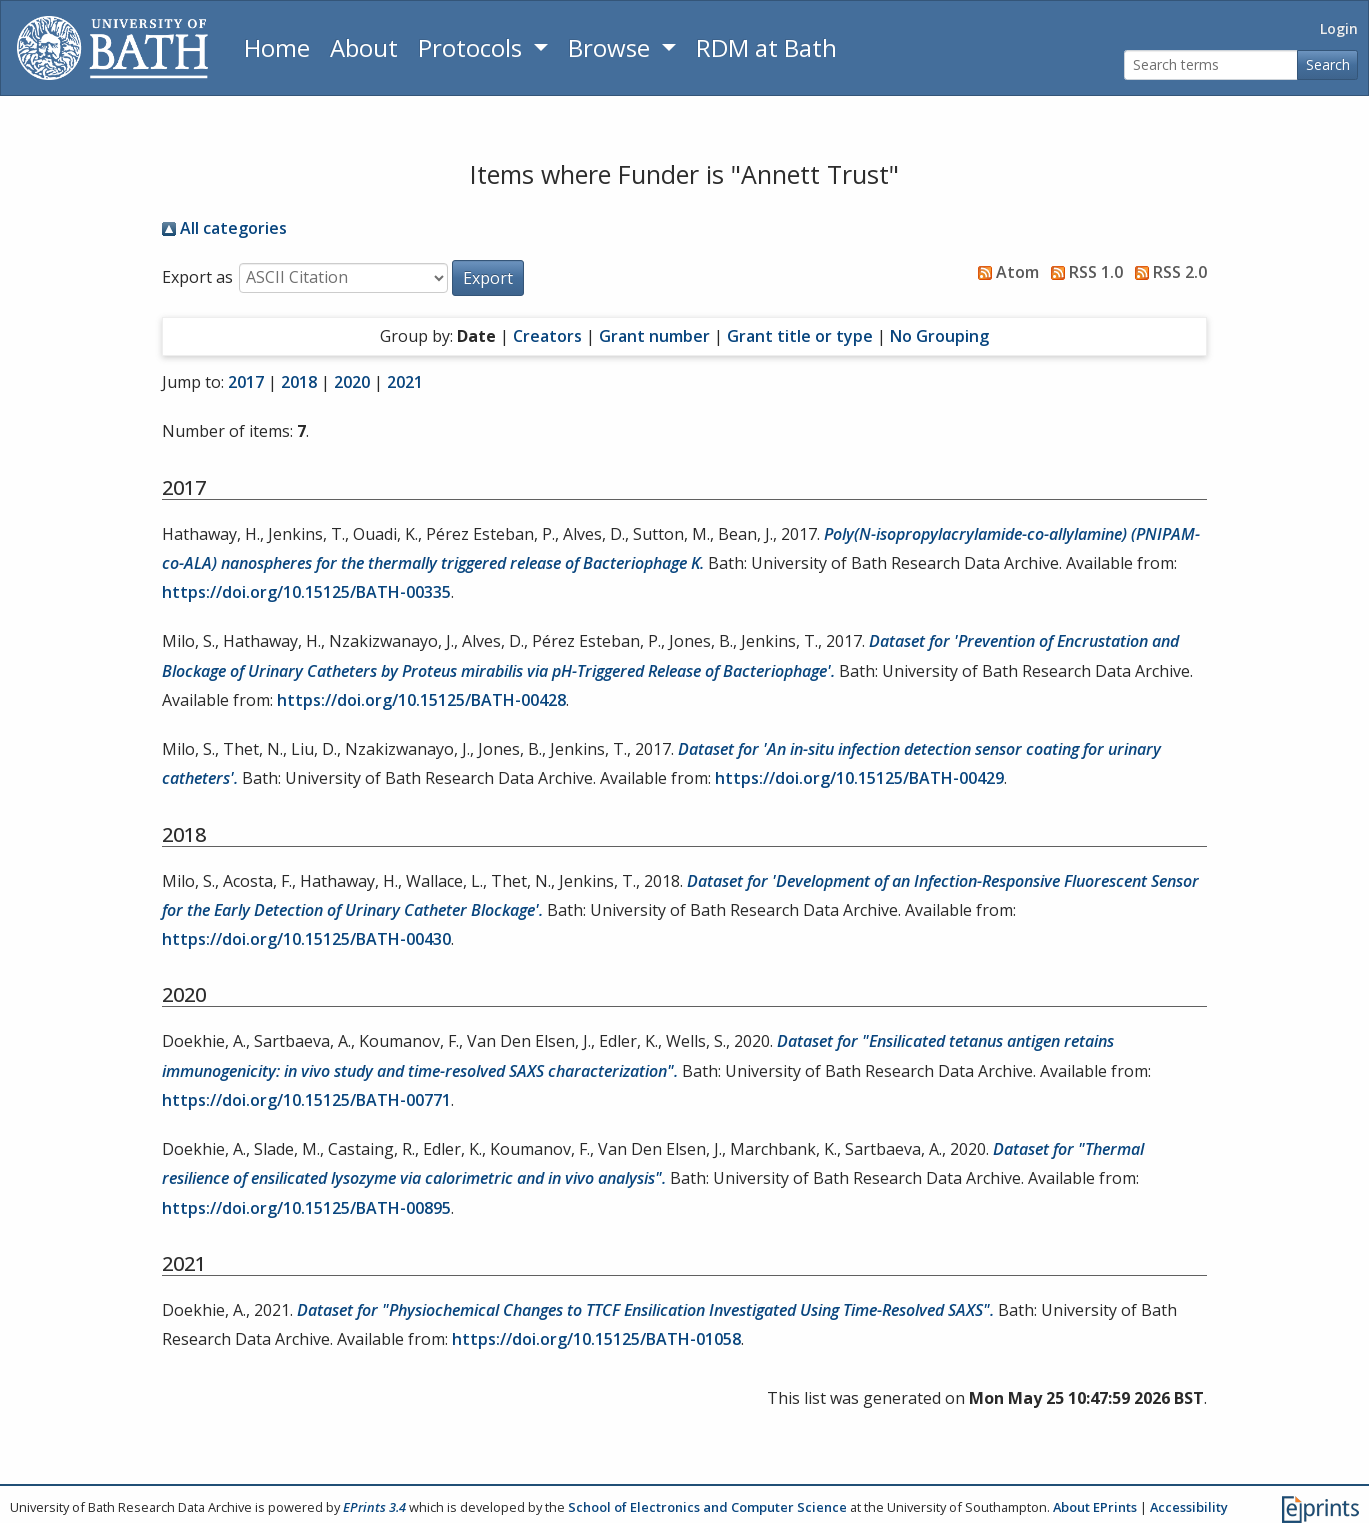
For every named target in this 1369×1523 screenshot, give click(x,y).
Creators (547, 336)
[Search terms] (1211, 65)
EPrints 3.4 (374, 1507)
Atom (1004, 272)
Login (1339, 28)
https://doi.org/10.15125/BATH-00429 (859, 778)
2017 (246, 382)
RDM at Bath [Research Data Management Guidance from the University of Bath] (766, 47)
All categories (224, 228)
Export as (197, 277)
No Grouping (939, 336)
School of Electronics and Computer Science (707, 1507)
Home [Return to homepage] (277, 47)
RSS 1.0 (1083, 272)
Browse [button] (612, 47)
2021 (405, 382)
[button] (488, 278)
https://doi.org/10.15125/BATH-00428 (421, 700)
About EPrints (1095, 1507)
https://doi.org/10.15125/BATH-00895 (306, 1208)
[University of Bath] (112, 48)
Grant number (654, 336)
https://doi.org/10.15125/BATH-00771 (306, 1100)
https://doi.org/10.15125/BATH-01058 (596, 1339)
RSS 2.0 (1167, 272)
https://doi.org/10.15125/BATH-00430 (306, 939)
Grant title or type (800, 336)
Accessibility (1189, 1507)
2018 (299, 382)
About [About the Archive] (364, 47)
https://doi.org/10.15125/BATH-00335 (306, 592)
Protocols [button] (473, 47)
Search (1328, 64)
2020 (352, 382)
